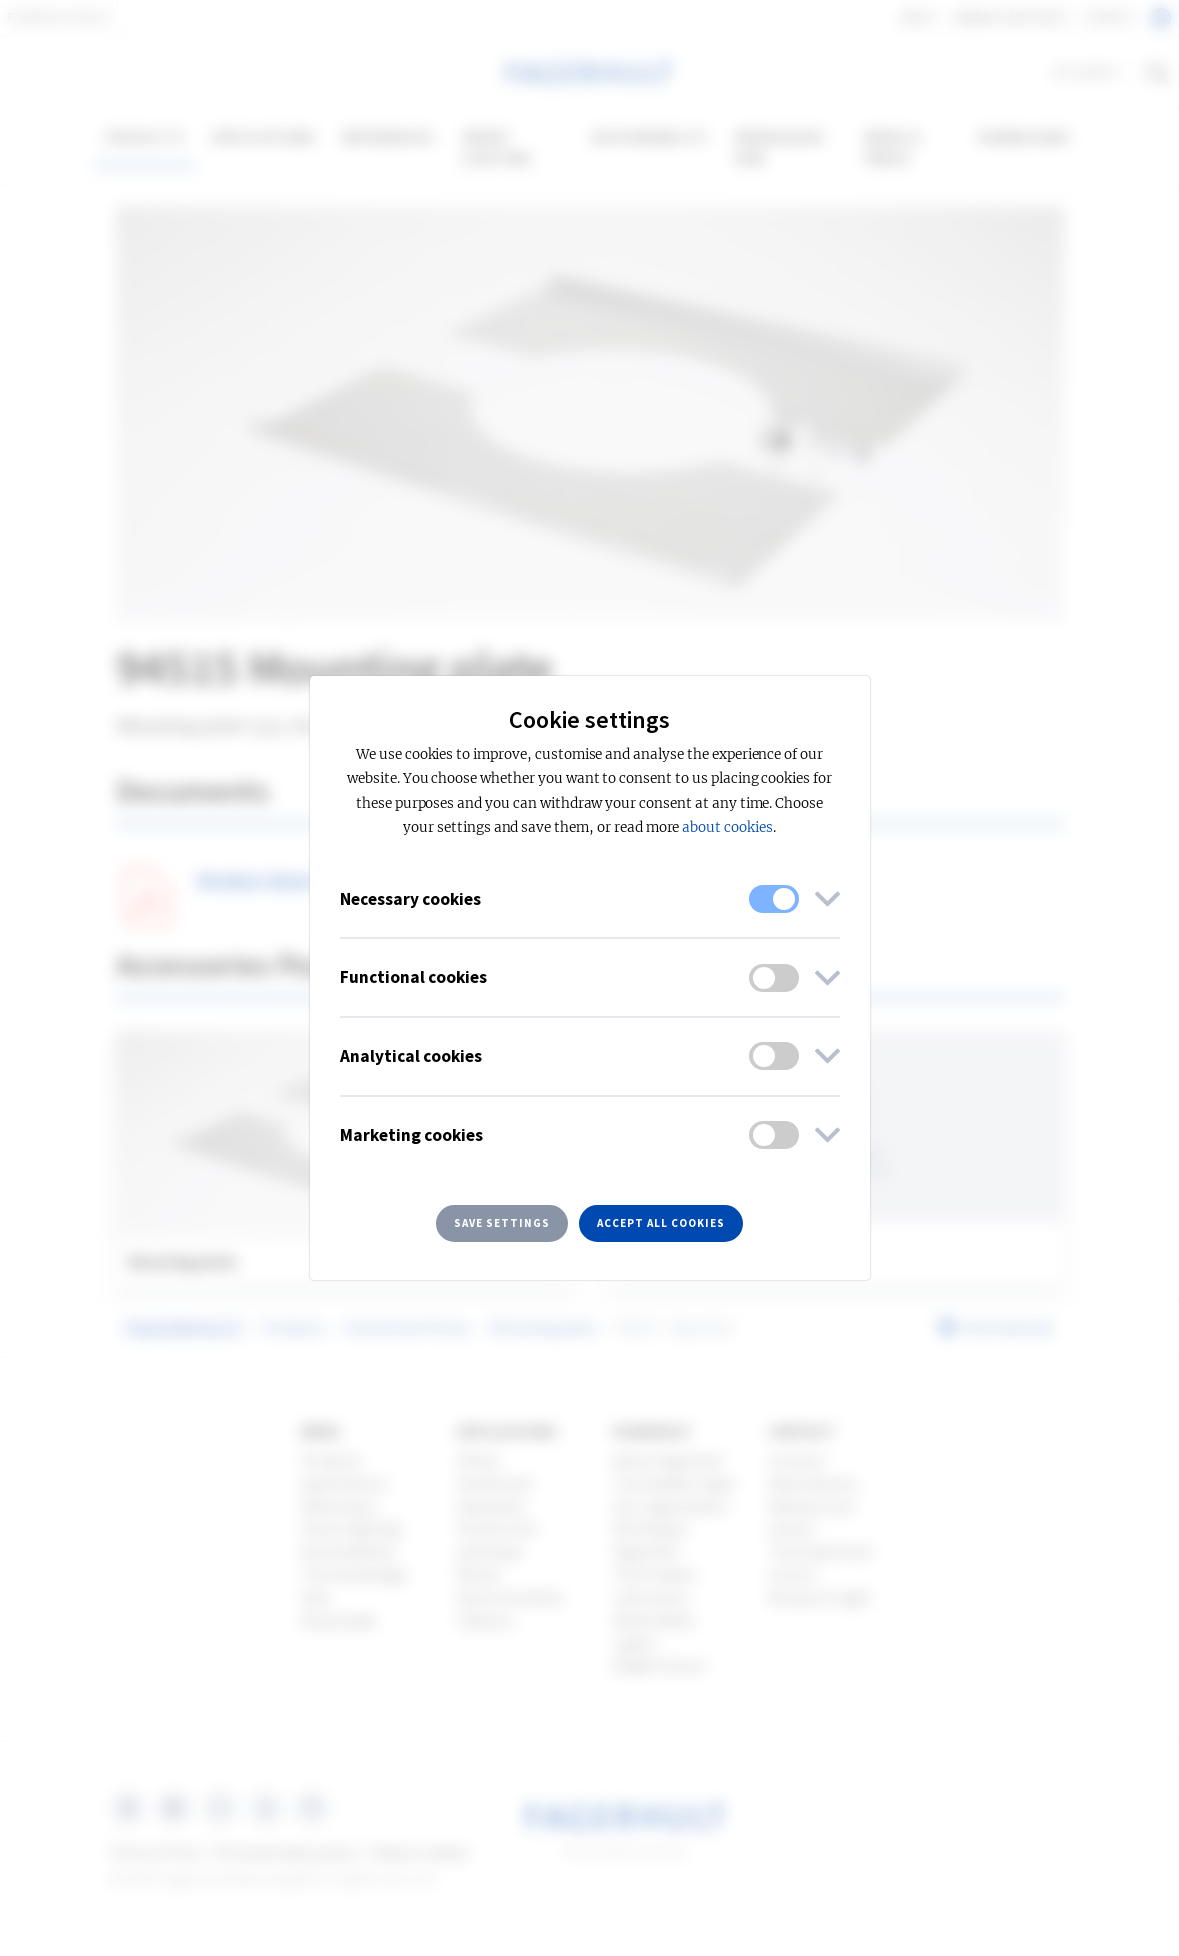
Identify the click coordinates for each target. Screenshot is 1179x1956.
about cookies (727, 827)
